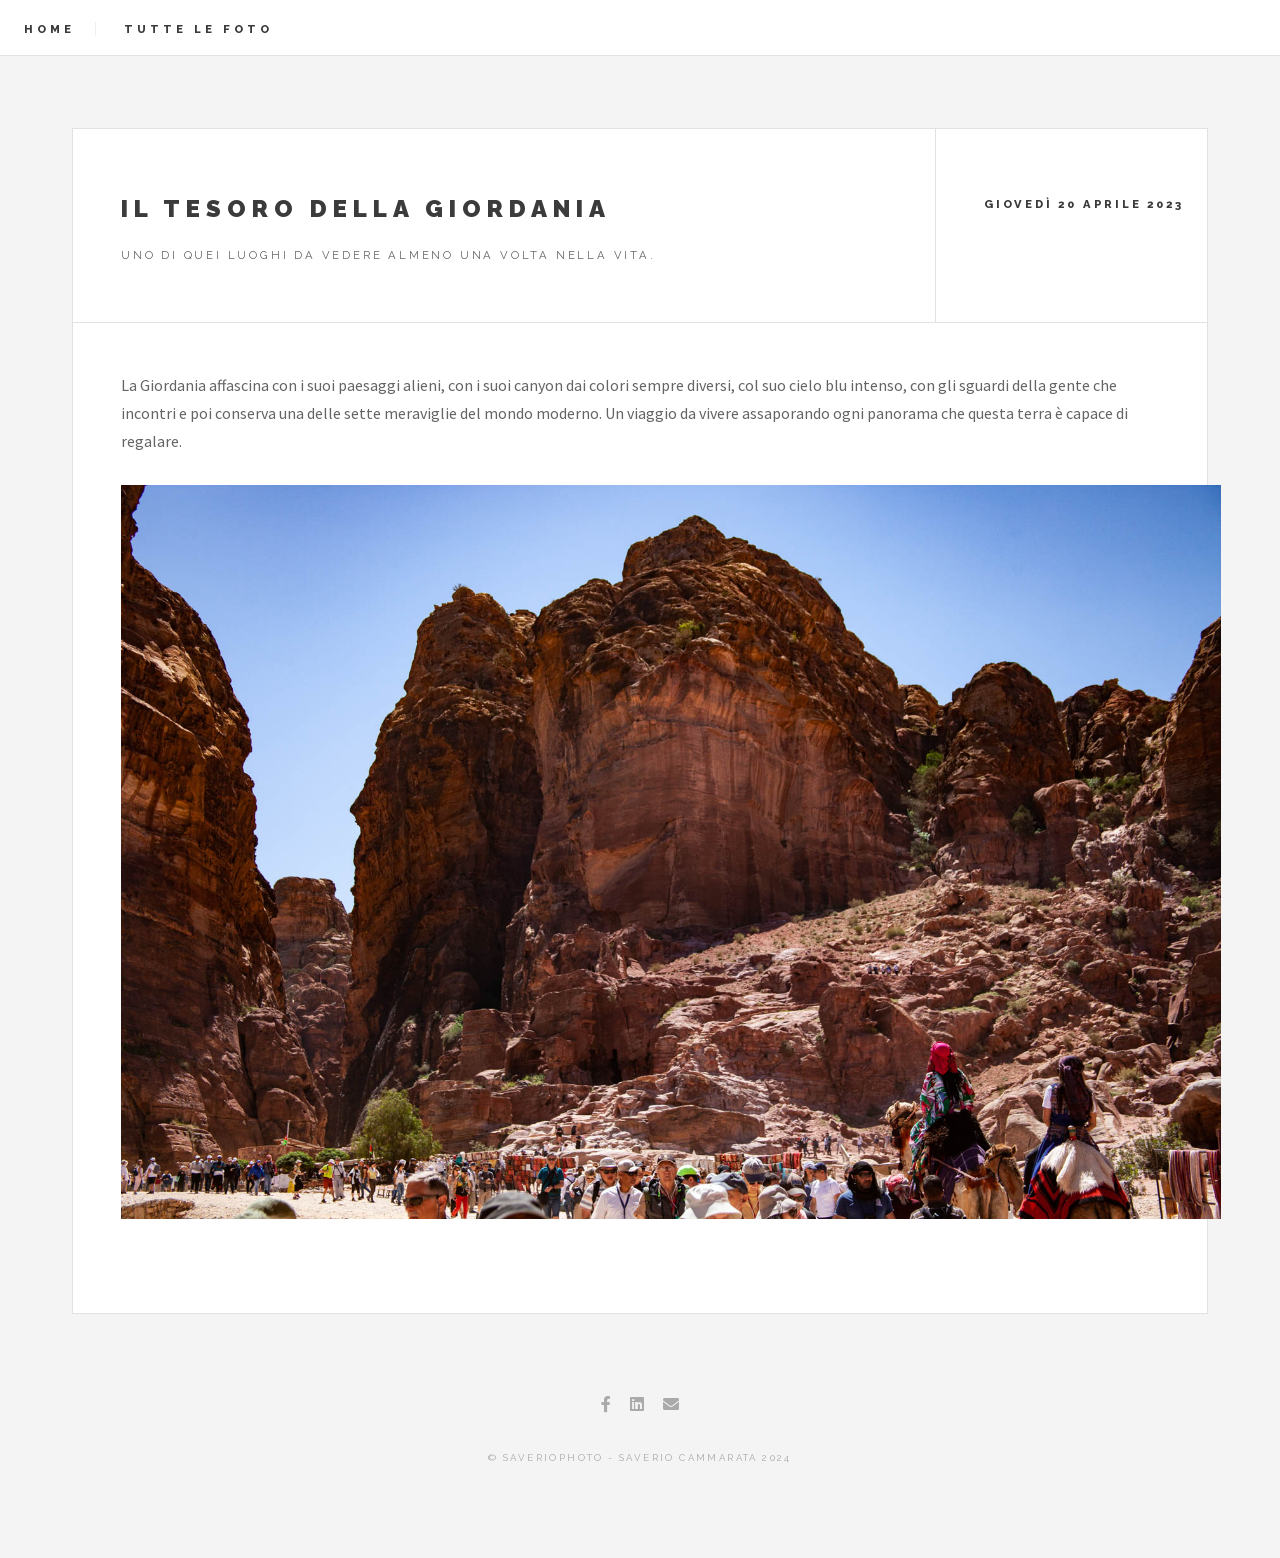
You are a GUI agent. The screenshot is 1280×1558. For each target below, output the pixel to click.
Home (49, 29)
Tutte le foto (198, 29)
